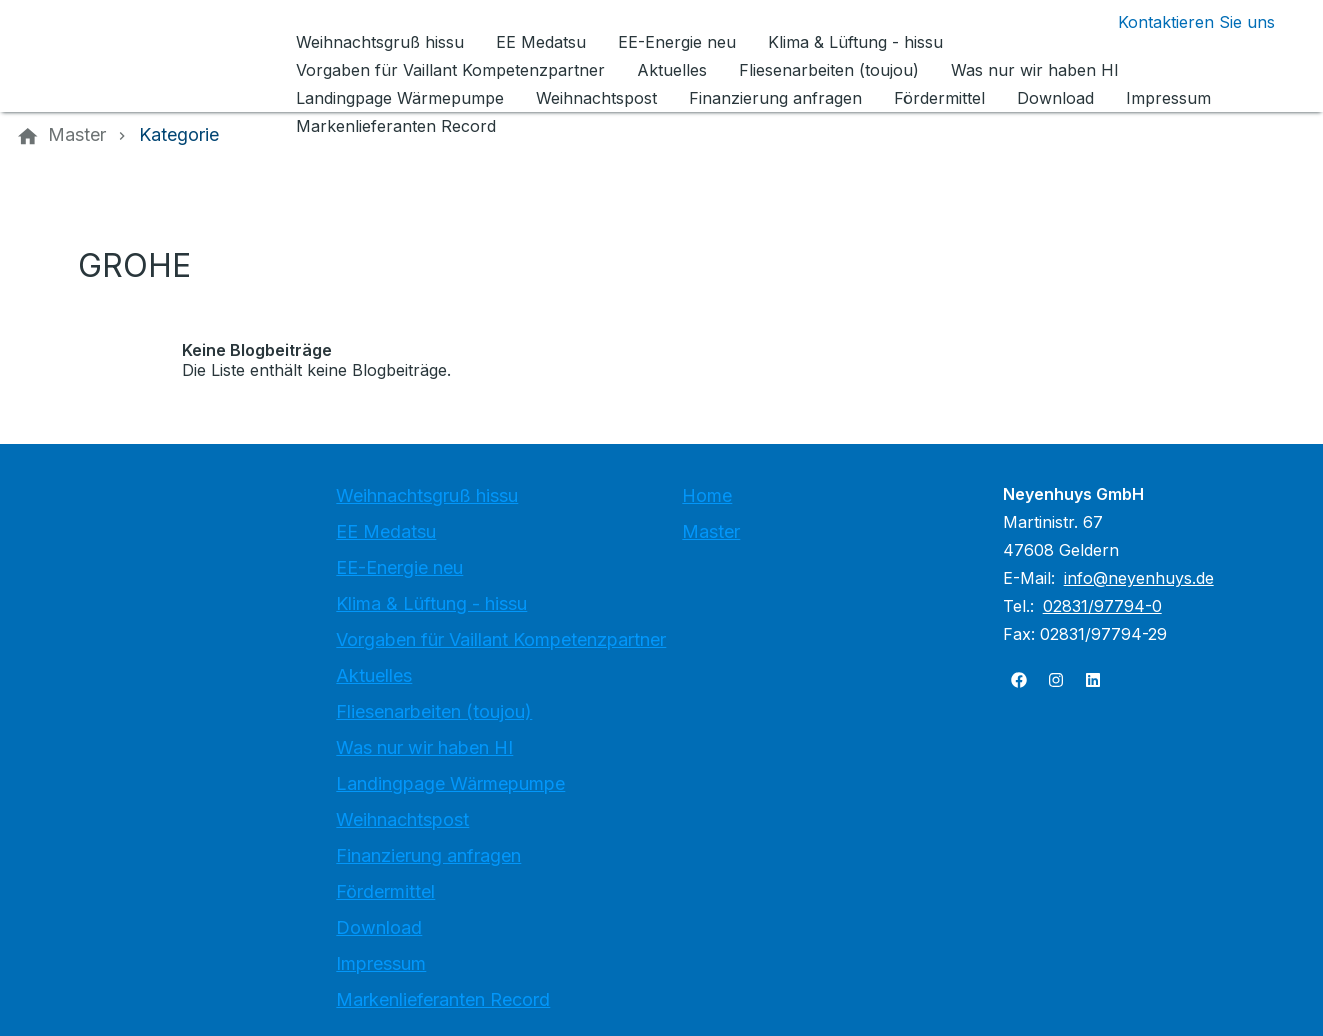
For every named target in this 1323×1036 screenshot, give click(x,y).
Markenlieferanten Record (443, 999)
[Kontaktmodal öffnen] (1180, 22)
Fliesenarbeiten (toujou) (434, 711)
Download (379, 927)
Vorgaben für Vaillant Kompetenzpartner (501, 639)
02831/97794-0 (1102, 606)
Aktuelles (374, 675)
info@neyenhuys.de (1139, 578)
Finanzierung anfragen (428, 855)
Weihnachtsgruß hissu (427, 495)
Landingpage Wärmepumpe (450, 783)
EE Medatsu (386, 531)
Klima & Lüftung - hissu (431, 603)
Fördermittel (385, 891)
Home (707, 495)
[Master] (77, 135)
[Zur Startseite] (152, 56)
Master (711, 531)
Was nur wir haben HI (424, 747)
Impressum (381, 963)
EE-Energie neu (399, 567)
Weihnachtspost (402, 819)
